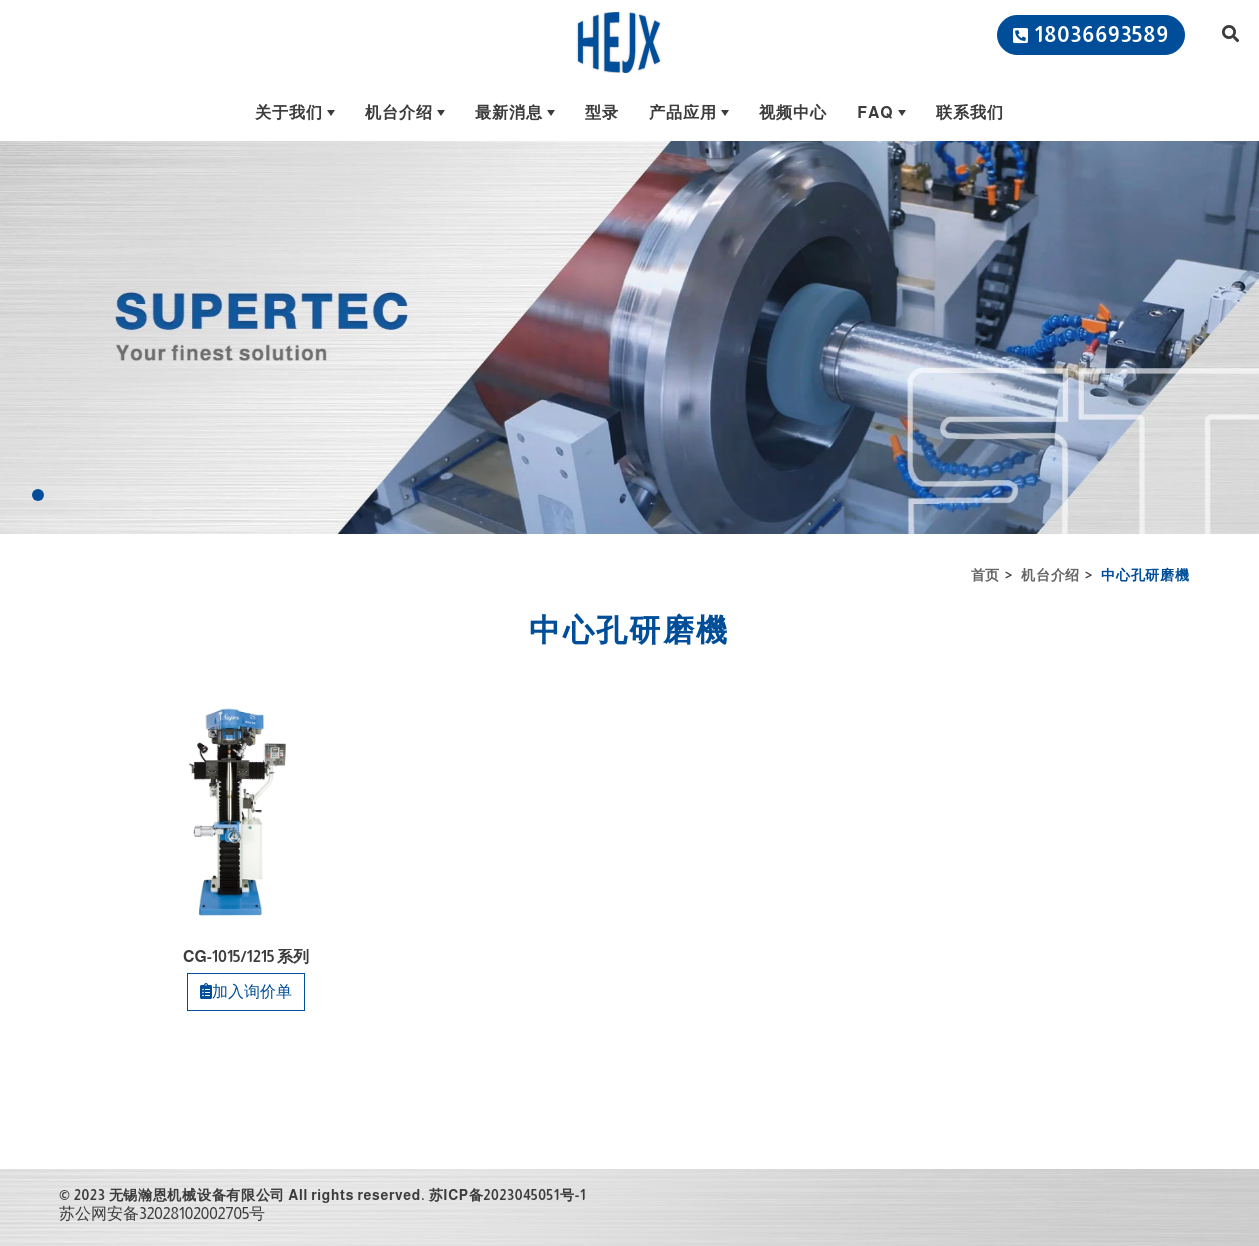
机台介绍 (1050, 575)
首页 (985, 575)
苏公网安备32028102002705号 (162, 1213)
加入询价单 (246, 991)
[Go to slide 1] (37, 495)
